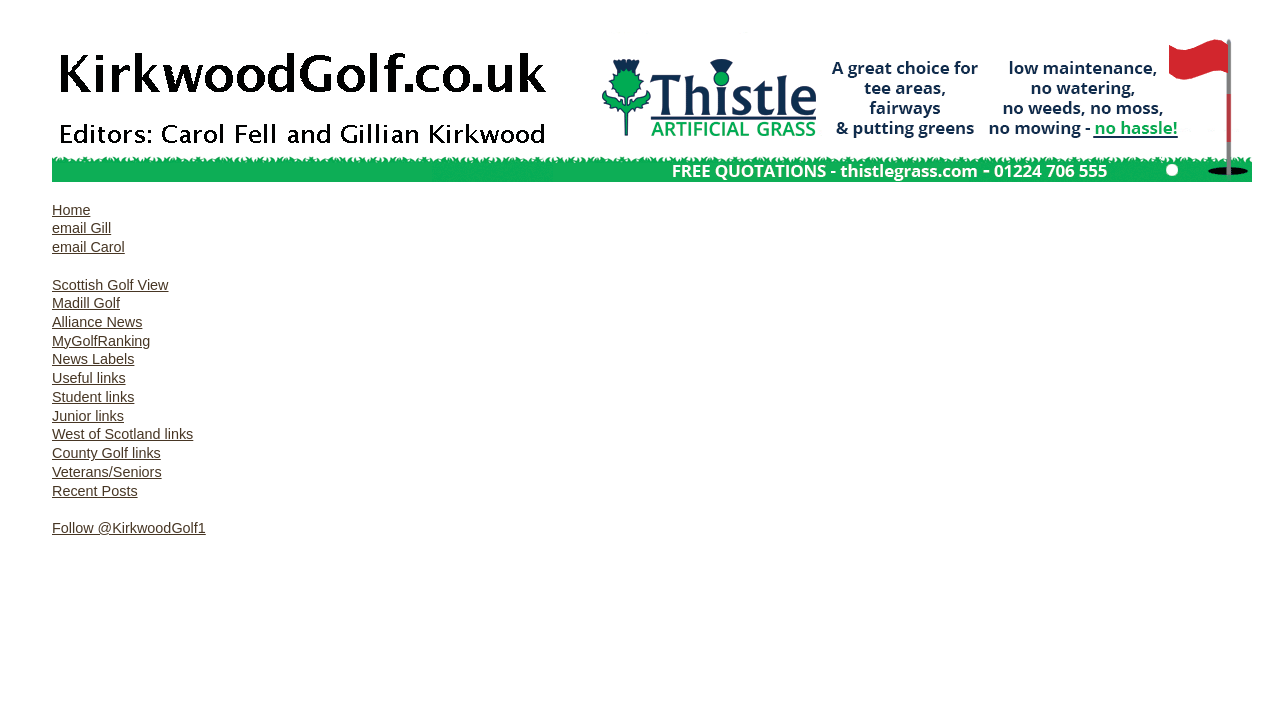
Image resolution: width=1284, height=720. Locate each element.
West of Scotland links (122, 434)
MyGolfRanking (101, 341)
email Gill (81, 228)
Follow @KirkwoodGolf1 (129, 528)
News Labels (93, 359)
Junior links (88, 416)
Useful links (89, 378)
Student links (93, 397)
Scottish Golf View (110, 285)
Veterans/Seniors (107, 472)
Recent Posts (95, 491)
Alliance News (97, 322)
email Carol (88, 247)
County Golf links (106, 453)
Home (71, 210)
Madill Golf (86, 303)
